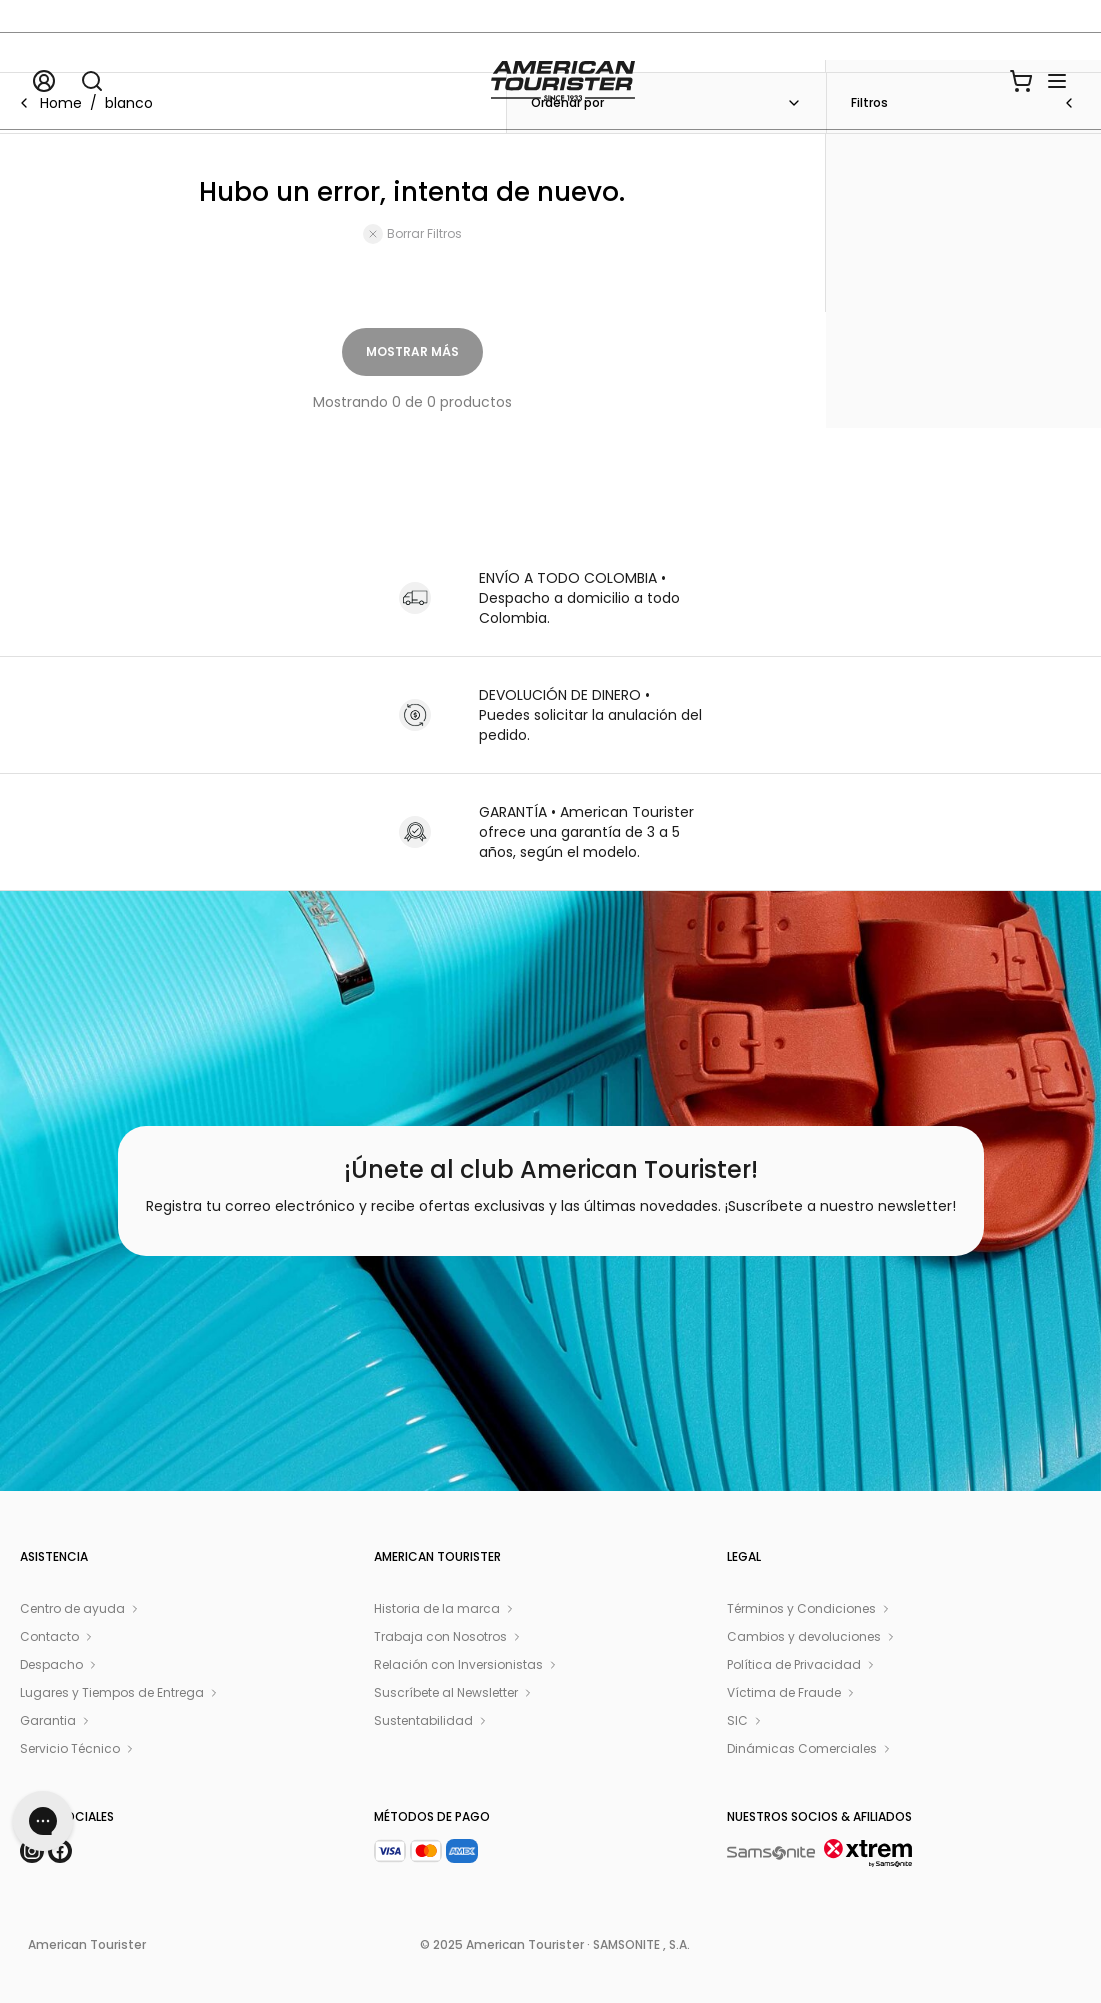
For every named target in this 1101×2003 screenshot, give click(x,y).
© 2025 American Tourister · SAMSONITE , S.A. (555, 1944)
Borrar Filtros (412, 234)
